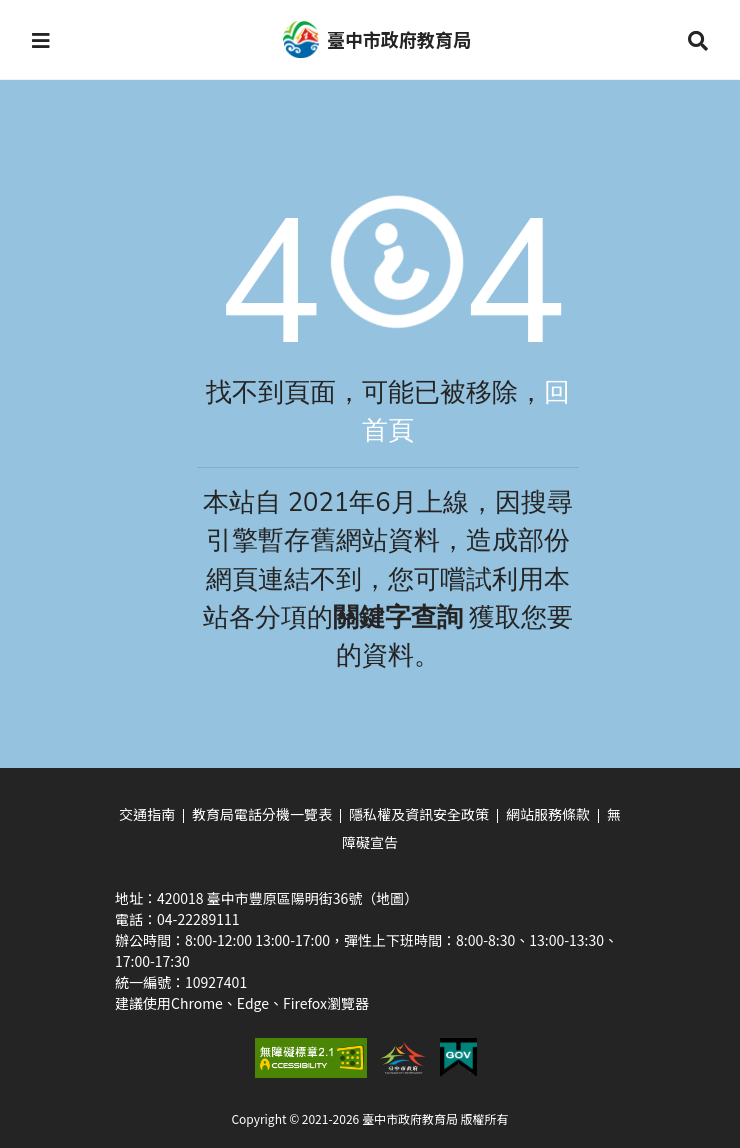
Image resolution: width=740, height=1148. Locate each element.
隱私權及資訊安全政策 (419, 814)
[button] (41, 40)
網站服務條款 (548, 814)
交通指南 (147, 814)
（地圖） (390, 898)
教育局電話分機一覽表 (262, 814)
